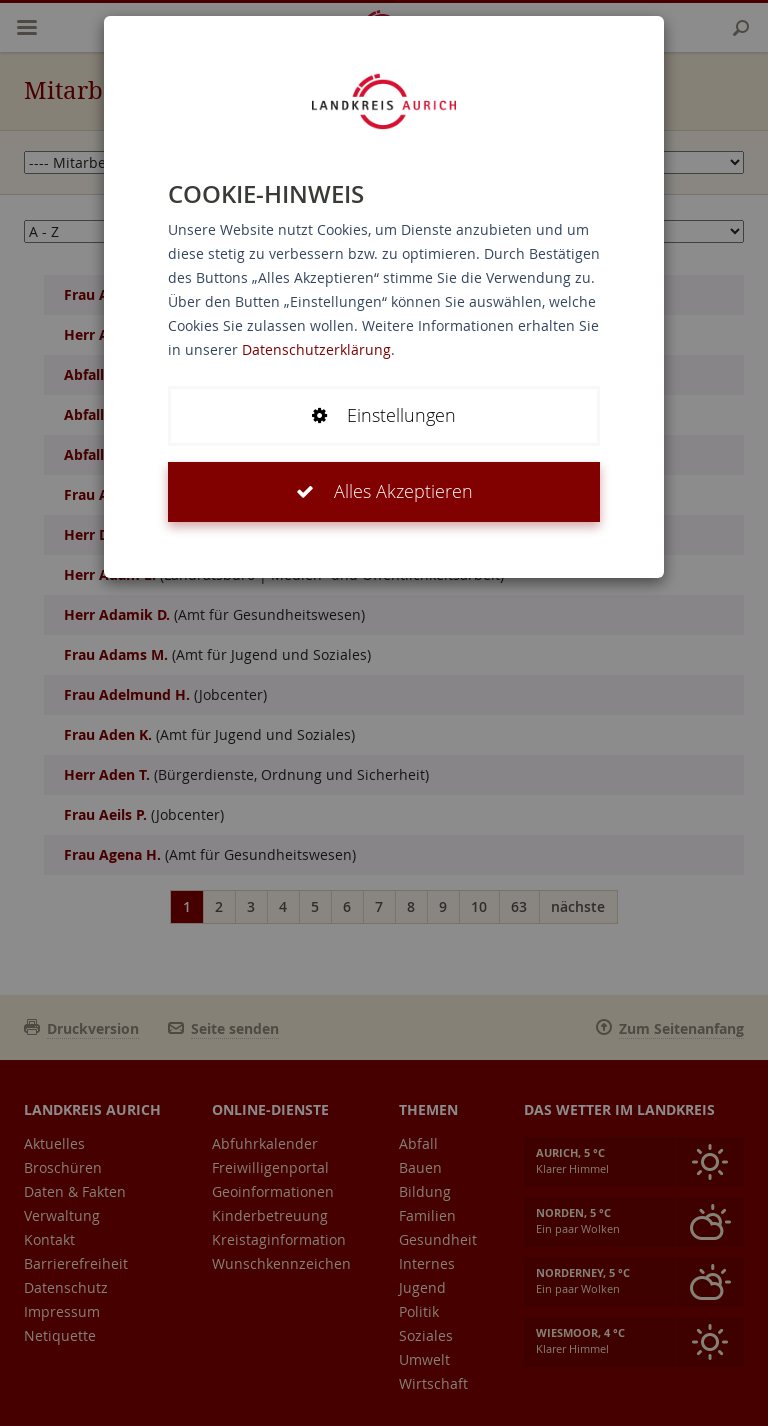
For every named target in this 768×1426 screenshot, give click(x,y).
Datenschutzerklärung (316, 349)
